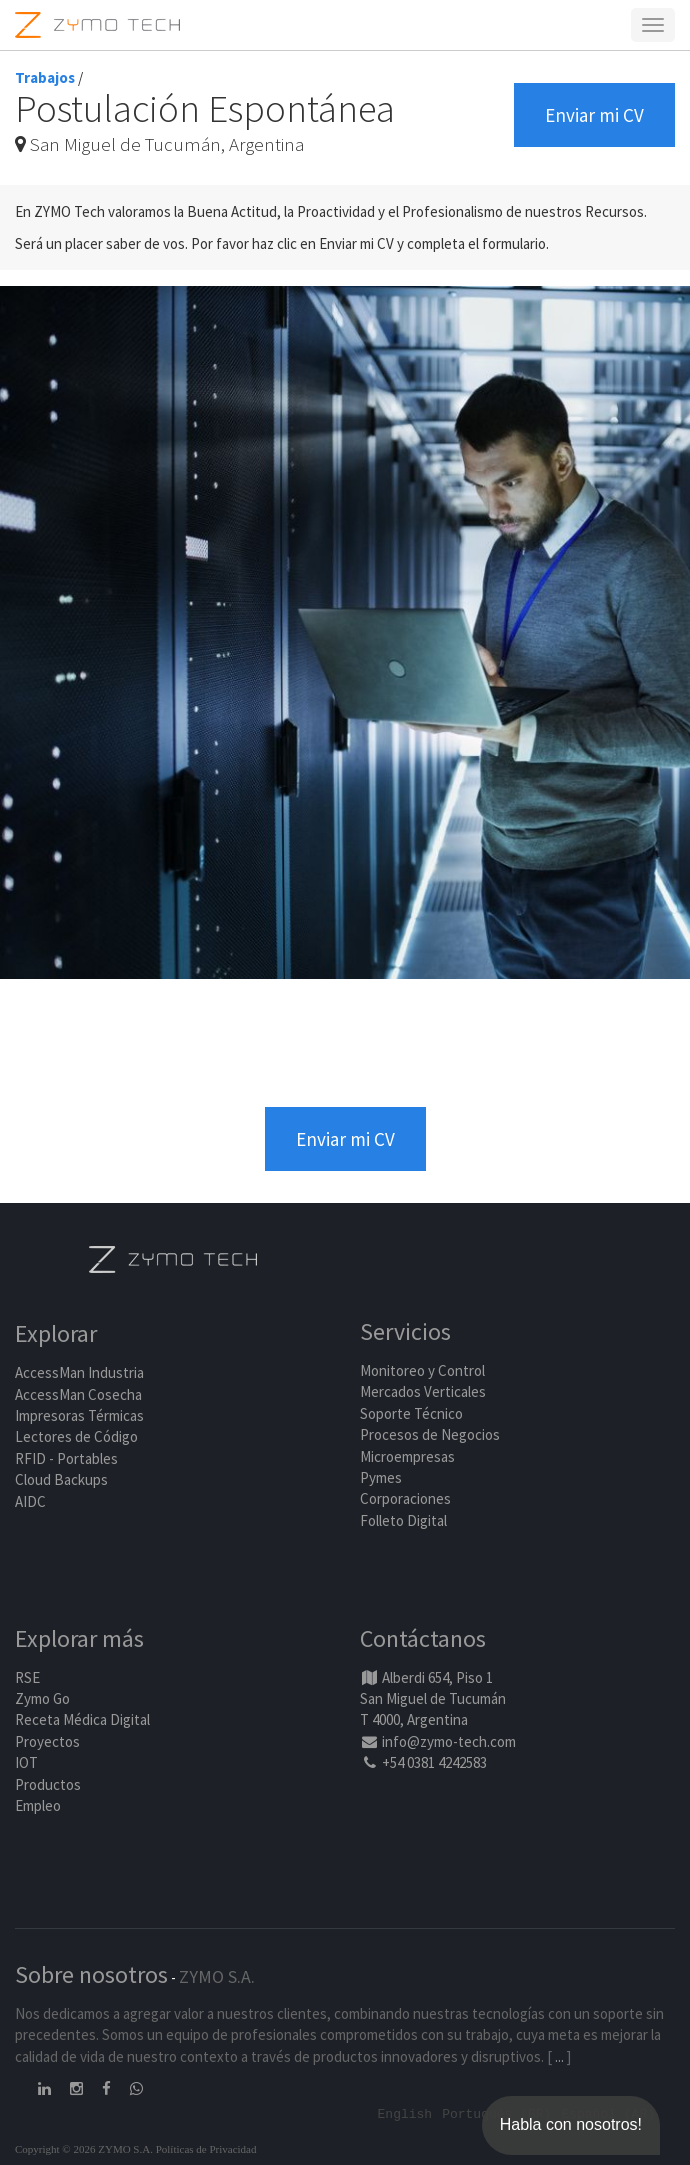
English (405, 2113)
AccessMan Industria (79, 1372)
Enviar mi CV (594, 115)
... (559, 2056)
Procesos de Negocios (430, 1434)
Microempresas (407, 1456)
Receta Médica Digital (82, 1719)
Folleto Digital (405, 1520)
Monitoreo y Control (422, 1370)
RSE (27, 1677)
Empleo (38, 1805)
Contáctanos (423, 1638)
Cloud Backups (61, 1479)
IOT (26, 1762)
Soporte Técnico (411, 1413)
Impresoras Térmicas (79, 1415)
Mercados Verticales (423, 1391)
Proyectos (47, 1741)
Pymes (381, 1477)
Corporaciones (405, 1498)
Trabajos (45, 77)
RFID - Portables (66, 1458)
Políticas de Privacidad (206, 2149)
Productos (48, 1784)
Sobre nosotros (91, 1974)
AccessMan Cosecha (78, 1394)
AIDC (30, 1501)
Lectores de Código (76, 1436)
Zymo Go (42, 1698)
